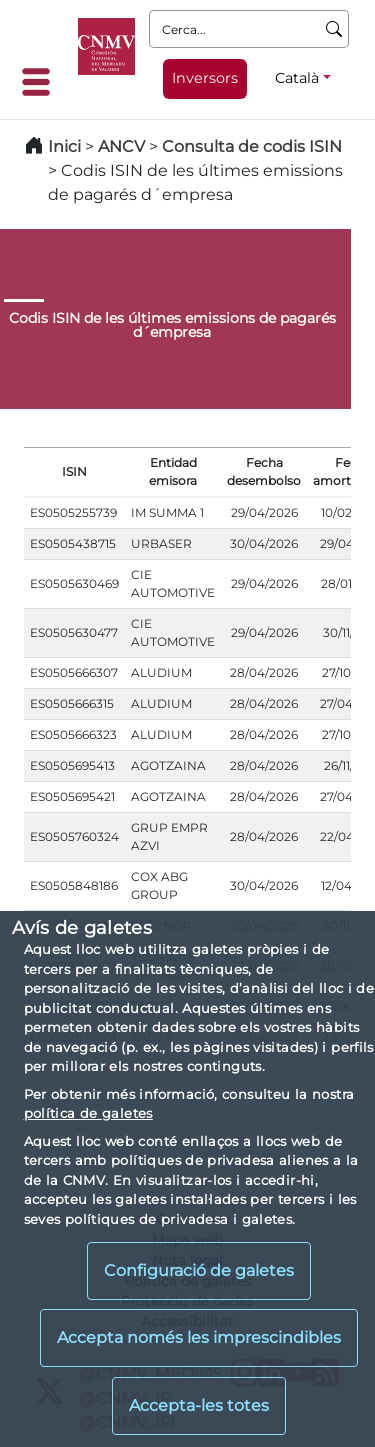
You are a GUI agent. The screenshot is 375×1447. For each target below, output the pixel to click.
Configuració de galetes (199, 1270)
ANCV (121, 146)
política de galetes (88, 1113)
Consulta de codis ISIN (252, 146)
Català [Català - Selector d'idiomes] (297, 78)
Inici (64, 146)
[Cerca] (334, 29)
